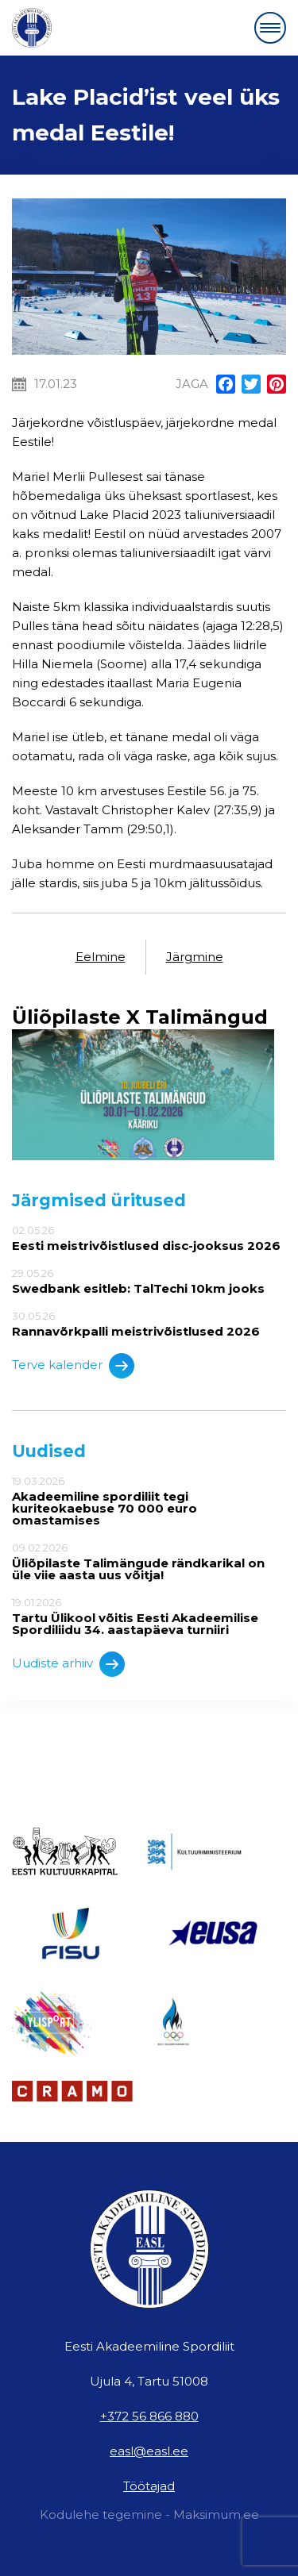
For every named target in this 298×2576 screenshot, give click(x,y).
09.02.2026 (149, 1561)
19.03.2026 (149, 1500)
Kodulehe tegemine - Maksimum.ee (149, 2514)
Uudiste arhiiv (68, 1664)
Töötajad (149, 2485)
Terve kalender (73, 1365)
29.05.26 (149, 1280)
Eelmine (100, 956)
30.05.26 (149, 1323)
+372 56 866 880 (149, 2416)
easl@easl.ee (149, 2451)
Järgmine (194, 956)
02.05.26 (149, 1238)
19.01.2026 (149, 1616)
